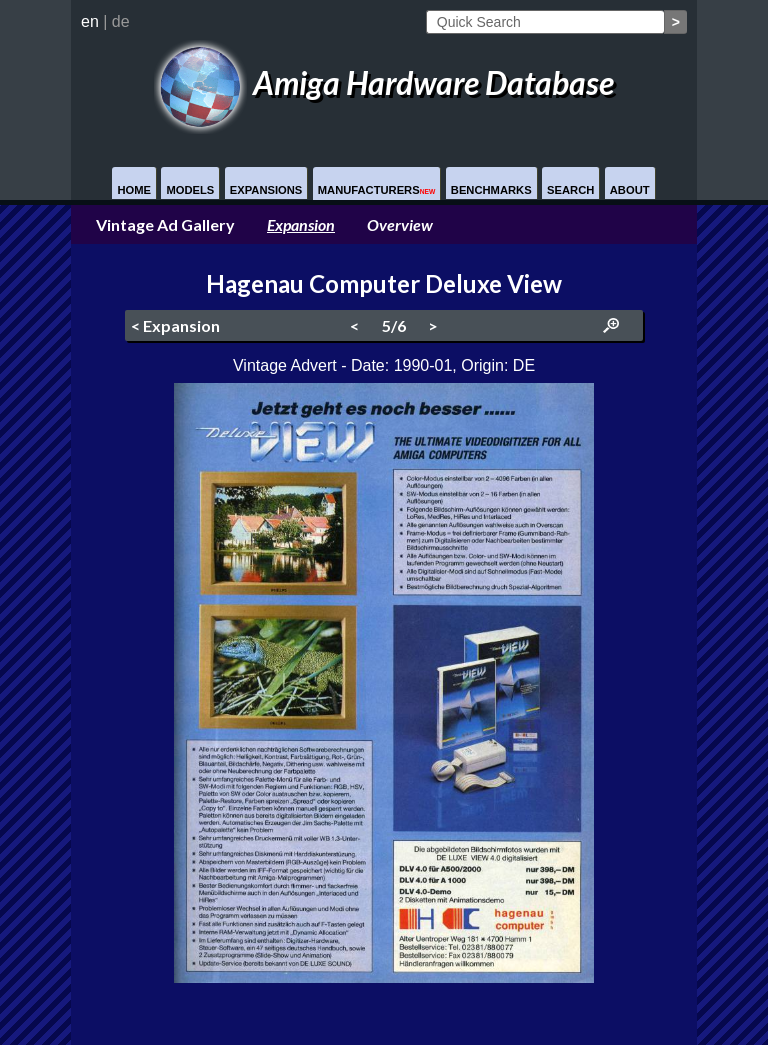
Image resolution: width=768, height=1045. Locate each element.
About (630, 190)
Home (134, 190)
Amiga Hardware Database (384, 82)
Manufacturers (377, 190)
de (121, 21)
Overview (400, 224)
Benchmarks (491, 190)
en (90, 21)
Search (570, 190)
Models (190, 190)
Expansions (266, 190)
